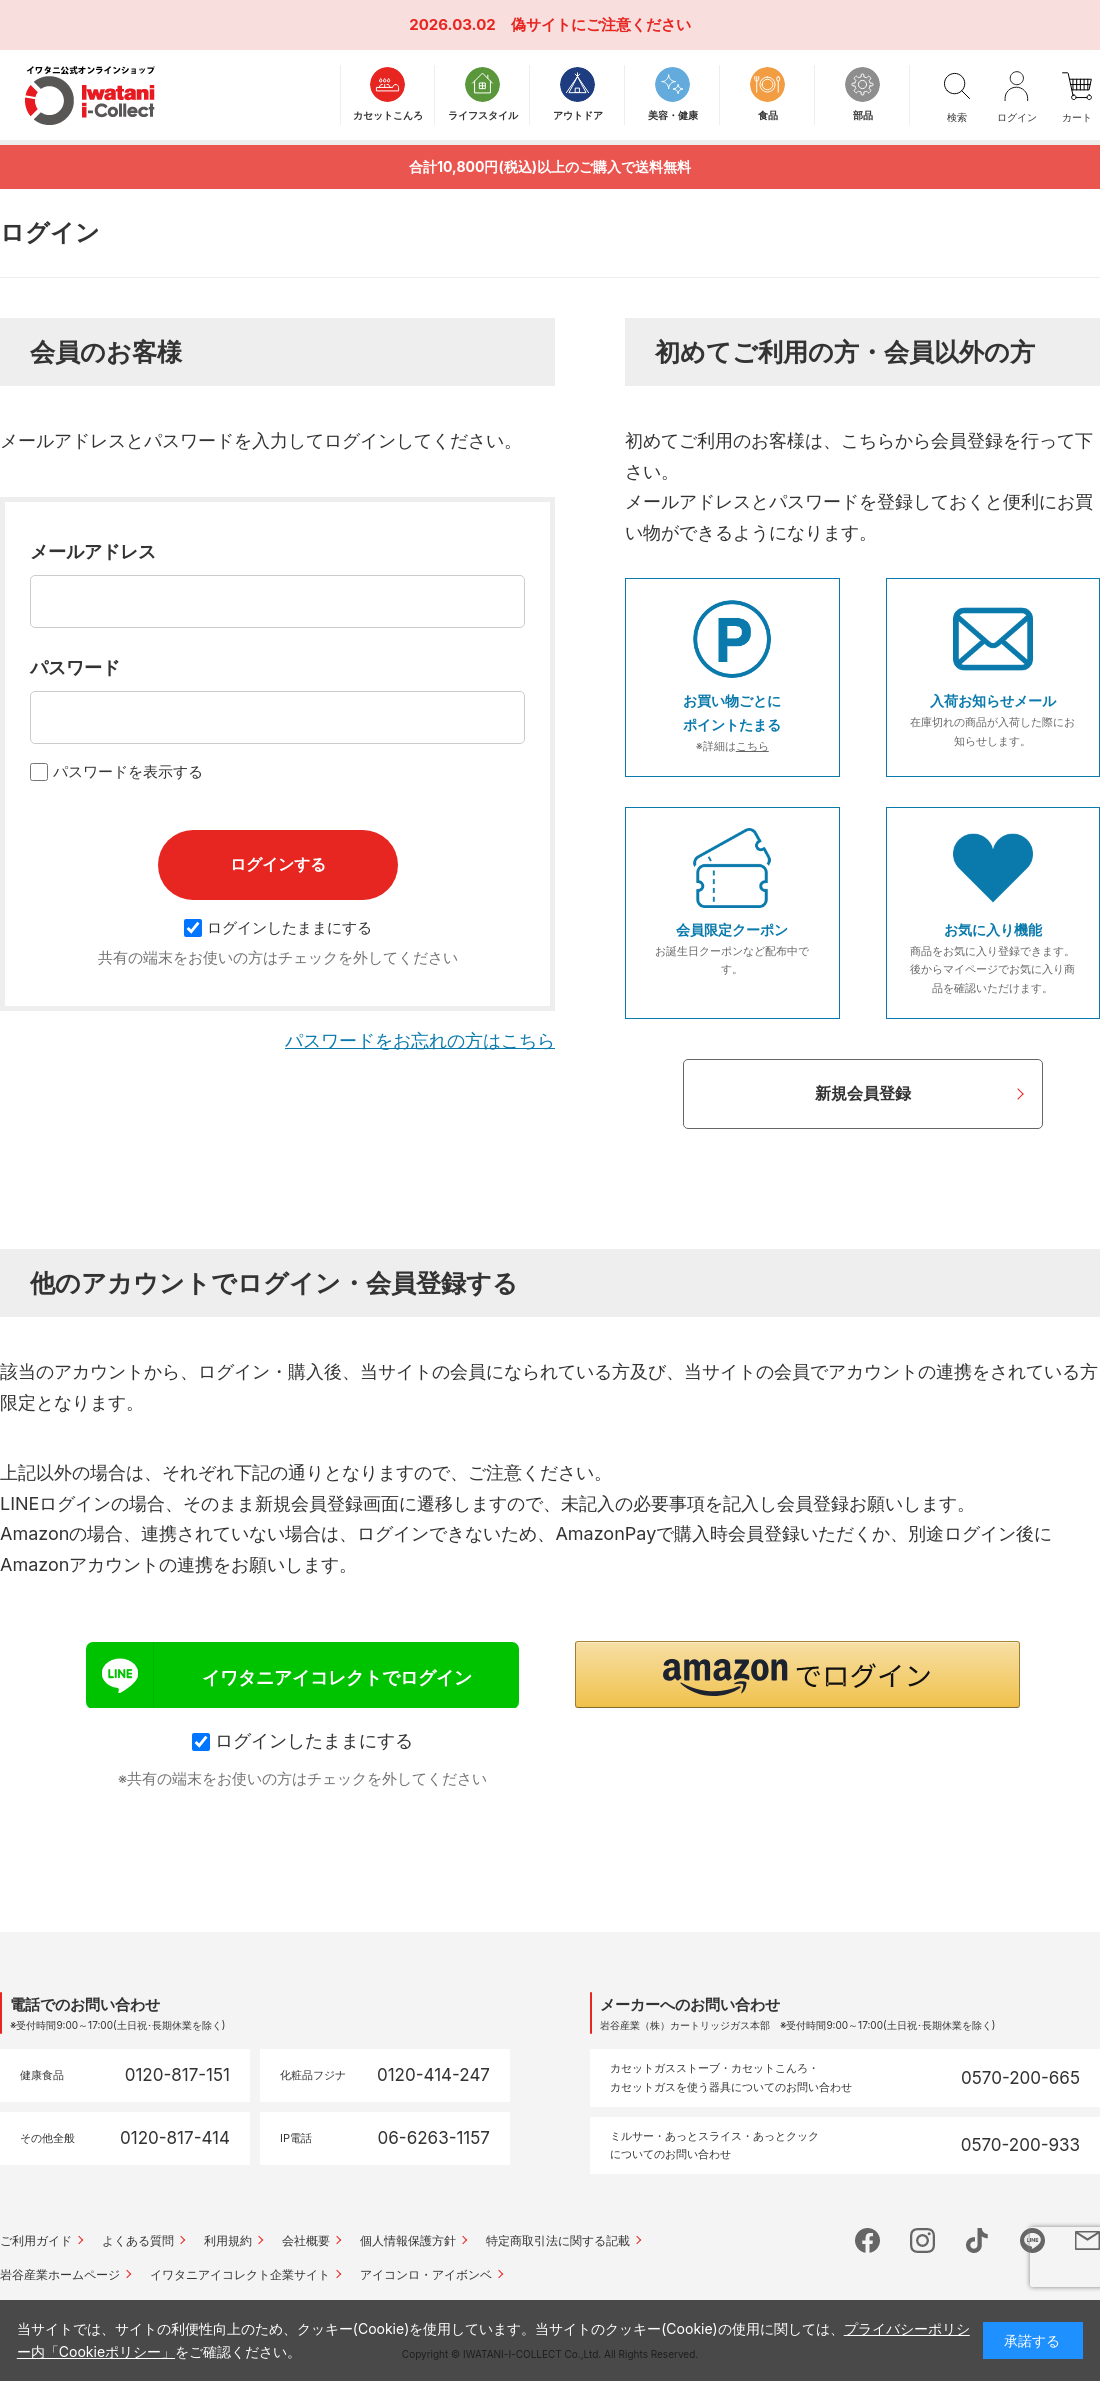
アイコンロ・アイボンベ (426, 2274)
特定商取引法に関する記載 (558, 2240)
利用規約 (228, 2240)
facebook (867, 2240)
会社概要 (306, 2240)
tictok (977, 2240)
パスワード (75, 667)
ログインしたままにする (278, 927)
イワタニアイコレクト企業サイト (240, 2274)
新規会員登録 (863, 1093)
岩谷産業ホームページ (60, 2274)
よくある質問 (138, 2240)
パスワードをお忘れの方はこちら (420, 1040)
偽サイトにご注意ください (601, 24)
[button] (797, 1674)
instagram (922, 2240)
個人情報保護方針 (408, 2240)
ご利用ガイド (36, 2240)
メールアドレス (93, 551)
